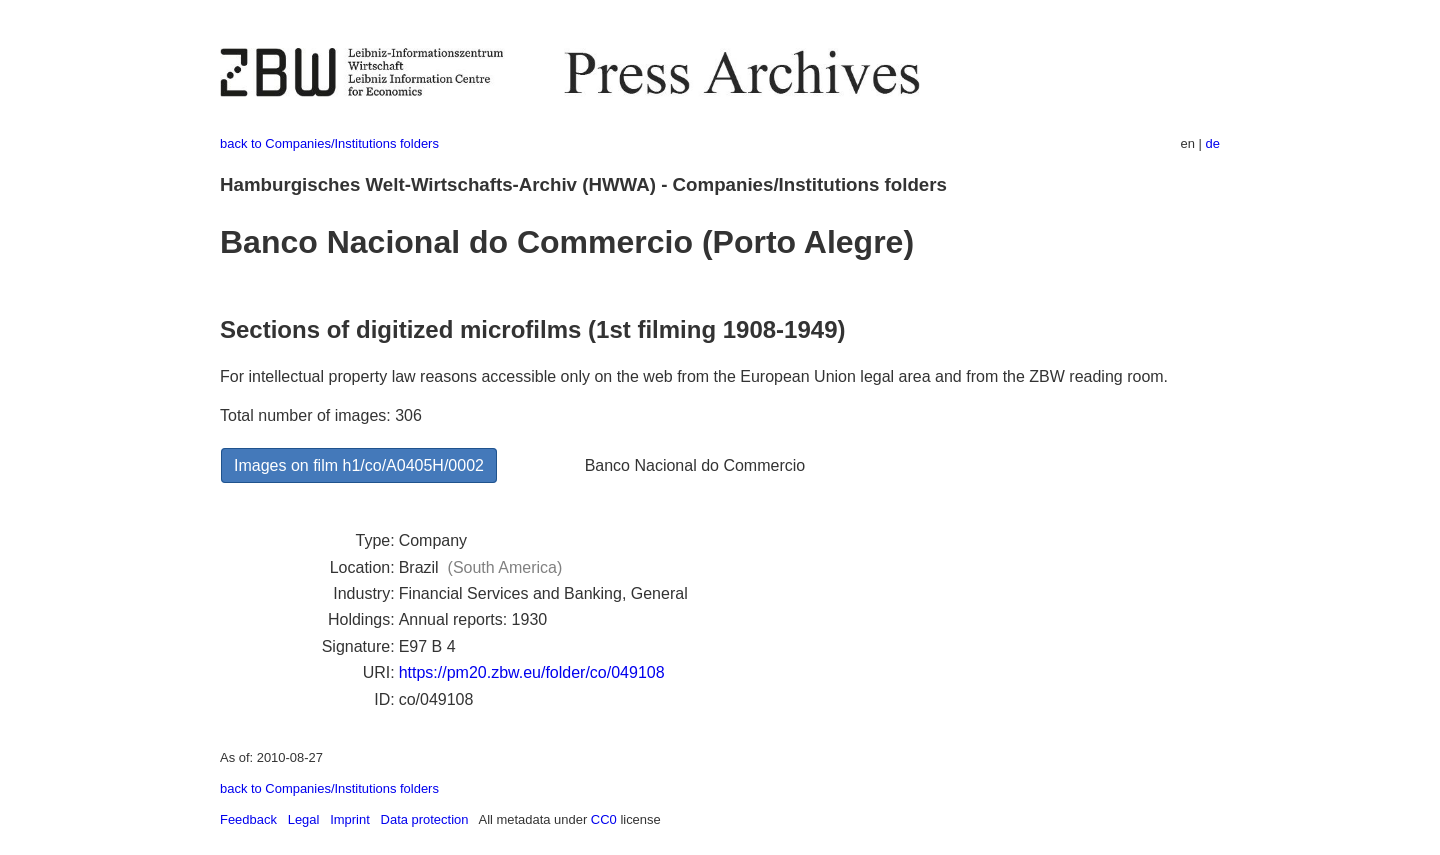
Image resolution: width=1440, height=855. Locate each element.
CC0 (604, 819)
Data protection (425, 819)
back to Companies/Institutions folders (329, 143)
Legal (304, 819)
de (1213, 143)
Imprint (350, 819)
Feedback (248, 819)
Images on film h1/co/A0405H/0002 (359, 465)
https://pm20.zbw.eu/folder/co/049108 (532, 672)
